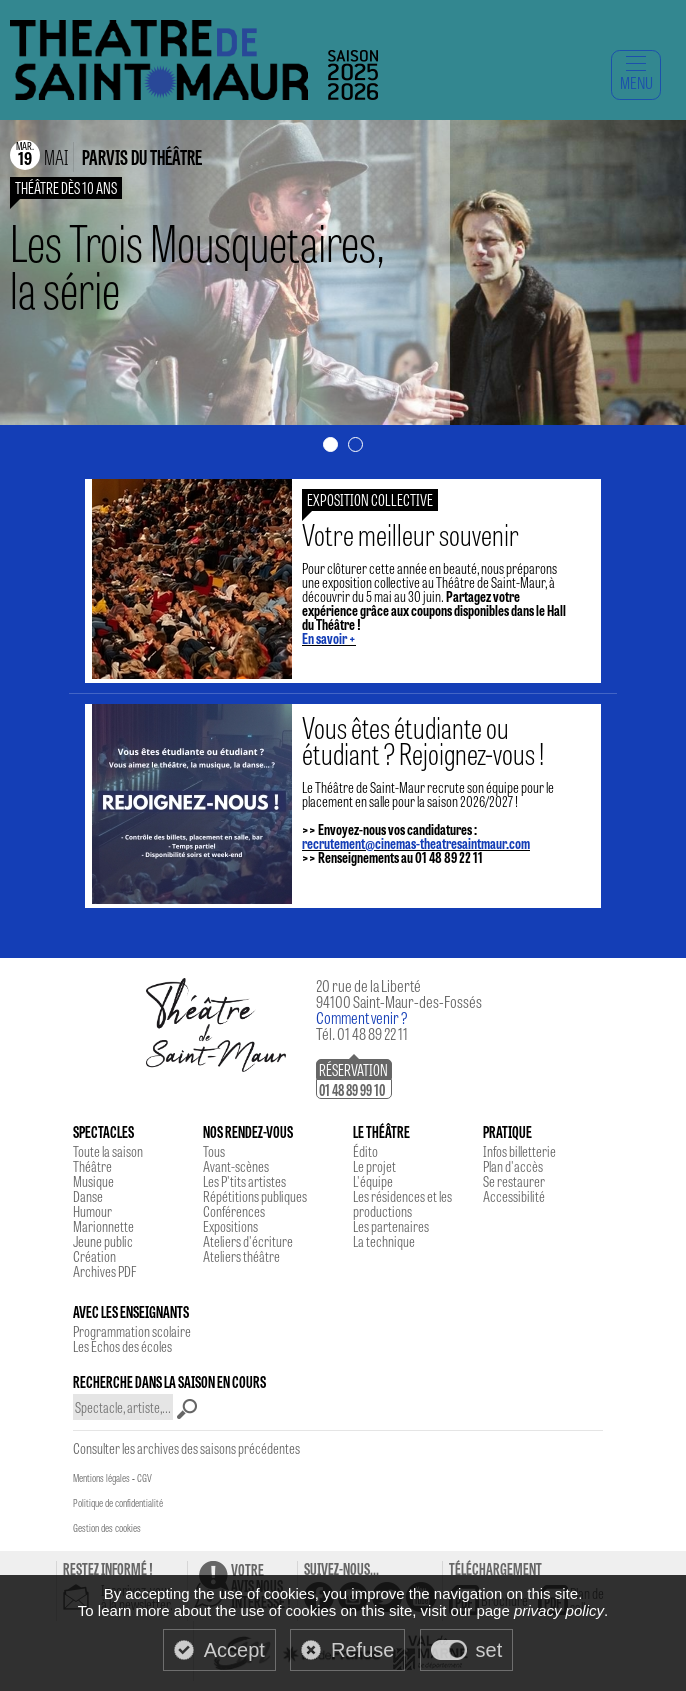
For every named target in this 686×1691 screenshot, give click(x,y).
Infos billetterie (519, 1151)
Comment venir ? (362, 1017)
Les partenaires (391, 1226)
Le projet (374, 1166)
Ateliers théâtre (241, 1256)
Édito (365, 1151)
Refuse (362, 1650)
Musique (93, 1181)
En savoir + (329, 638)
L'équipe (373, 1181)
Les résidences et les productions (402, 1203)
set (489, 1650)
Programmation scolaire (132, 1331)
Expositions (230, 1226)
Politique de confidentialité (118, 1503)
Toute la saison (108, 1151)
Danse (88, 1196)
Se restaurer (514, 1181)
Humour (92, 1211)
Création (94, 1256)
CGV (144, 1478)
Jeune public (103, 1241)
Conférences (234, 1211)
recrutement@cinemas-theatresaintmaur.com (416, 843)
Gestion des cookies (107, 1528)
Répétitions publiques (255, 1196)
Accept (234, 1650)
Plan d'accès (513, 1166)
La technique (384, 1241)
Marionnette (103, 1226)
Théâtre (92, 1166)
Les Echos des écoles (122, 1346)
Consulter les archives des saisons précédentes (186, 1448)
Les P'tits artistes (244, 1181)
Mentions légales (101, 1478)
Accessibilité (514, 1196)
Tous (214, 1151)
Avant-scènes (236, 1166)
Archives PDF (104, 1271)
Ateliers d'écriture (248, 1241)
